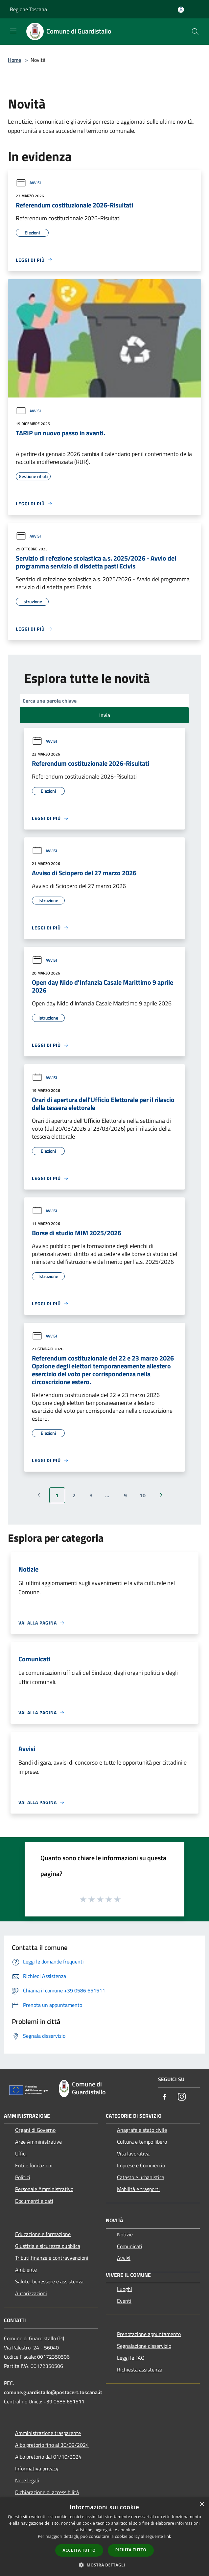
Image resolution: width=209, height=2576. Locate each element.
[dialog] (104, 2536)
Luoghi (124, 2289)
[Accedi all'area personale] (181, 10)
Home (14, 60)
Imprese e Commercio (141, 2165)
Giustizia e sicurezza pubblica (47, 2246)
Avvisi (28, 183)
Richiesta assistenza (139, 2369)
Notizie (125, 2234)
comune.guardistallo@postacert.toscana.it (53, 2392)
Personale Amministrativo (44, 2189)
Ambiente (26, 2270)
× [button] (201, 2504)
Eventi (124, 2301)
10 (143, 1495)
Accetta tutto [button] (79, 2550)
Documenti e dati (34, 2201)
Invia (104, 715)
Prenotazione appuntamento (149, 2334)
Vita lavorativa (133, 2153)
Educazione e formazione (43, 2234)
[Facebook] (164, 2097)
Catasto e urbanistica (140, 2177)
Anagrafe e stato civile (142, 2130)
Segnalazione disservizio (144, 2346)
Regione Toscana (28, 9)
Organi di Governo (35, 2130)
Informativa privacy (36, 2468)
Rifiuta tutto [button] (131, 2550)
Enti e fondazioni (34, 2165)
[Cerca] (195, 32)
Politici (22, 2177)
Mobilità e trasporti (138, 2189)
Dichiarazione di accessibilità (47, 2492)
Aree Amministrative (38, 2142)
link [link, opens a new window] (167, 2536)
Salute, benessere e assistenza (49, 2281)
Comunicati (129, 2246)
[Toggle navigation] (13, 31)
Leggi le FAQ (131, 2358)
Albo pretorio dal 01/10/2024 (48, 2457)
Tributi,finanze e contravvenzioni (51, 2258)
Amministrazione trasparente (48, 2433)
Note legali (27, 2480)
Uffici (21, 2153)
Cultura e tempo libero (142, 2142)
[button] (104, 2565)
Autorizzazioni (31, 2293)
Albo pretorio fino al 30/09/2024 (52, 2445)
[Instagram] (181, 2097)
